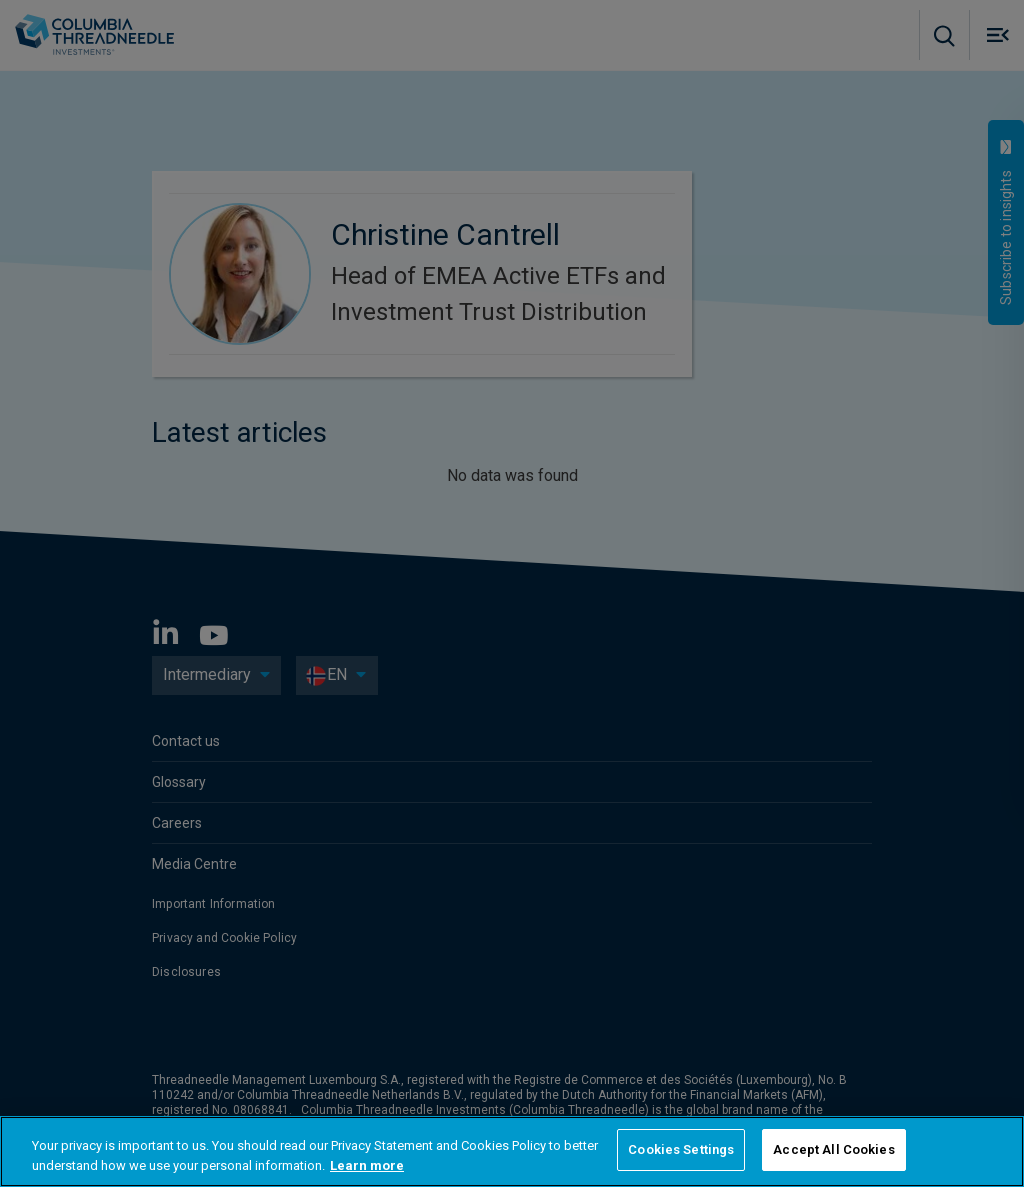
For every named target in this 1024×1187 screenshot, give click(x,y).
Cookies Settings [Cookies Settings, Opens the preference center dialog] (681, 1149)
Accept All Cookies (833, 1149)
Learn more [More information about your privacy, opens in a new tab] (367, 1165)
